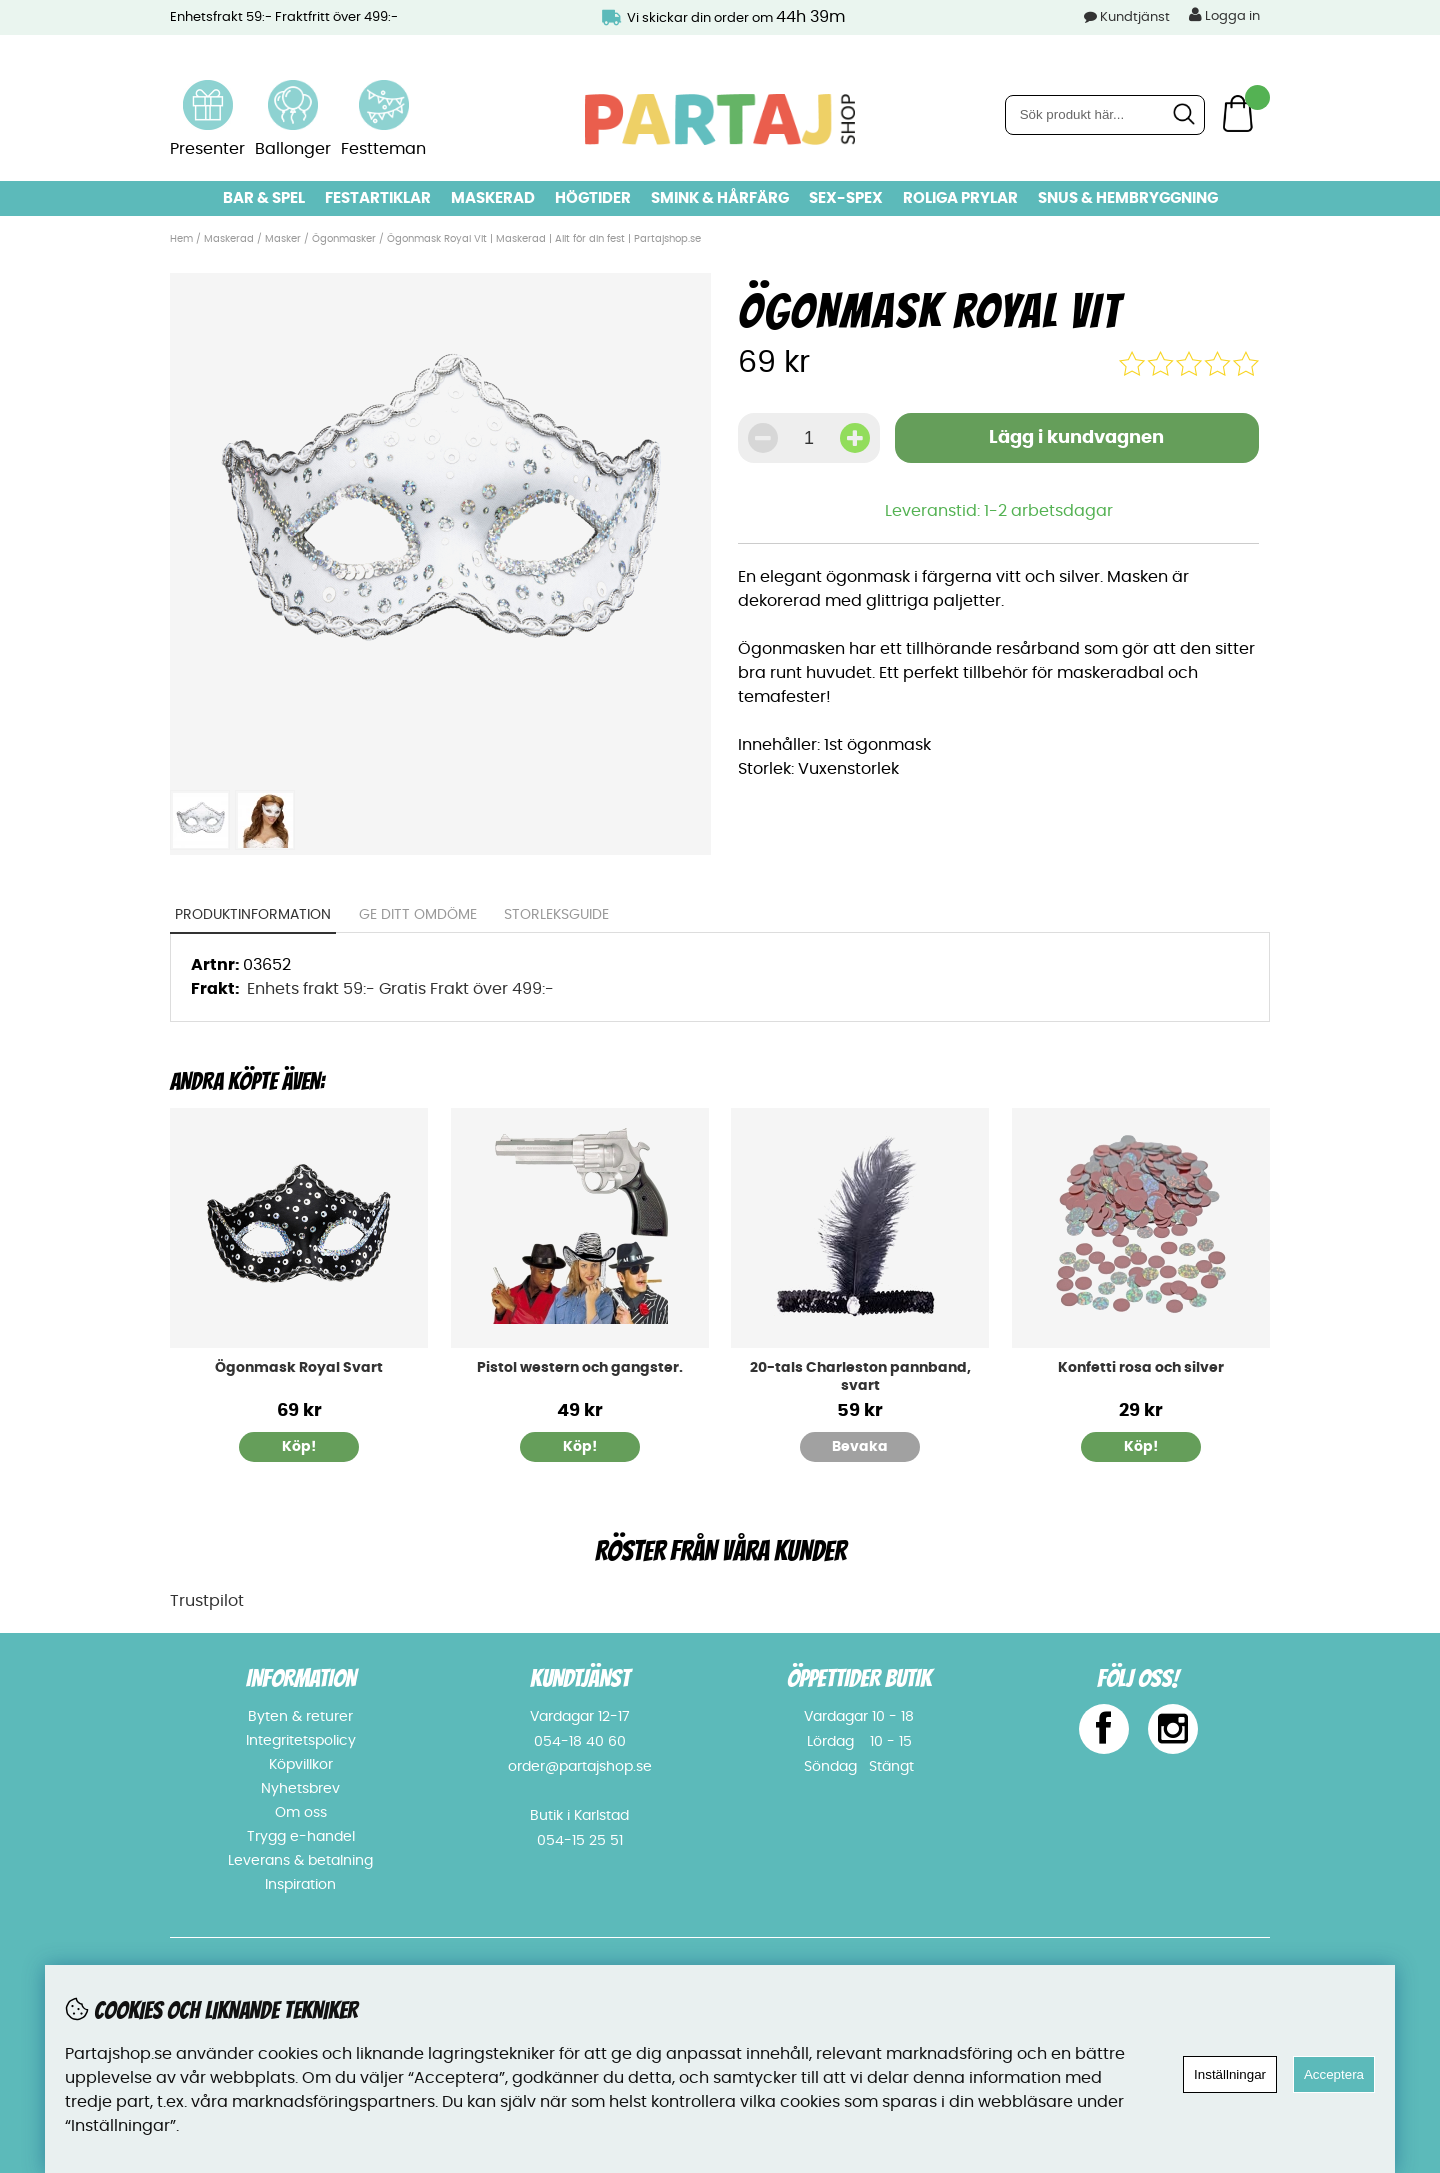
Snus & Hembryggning (1128, 198)
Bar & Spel (264, 198)
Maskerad (493, 198)
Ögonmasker (344, 239)
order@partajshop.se (580, 1767)
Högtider (593, 198)
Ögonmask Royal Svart (299, 1368)
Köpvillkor (301, 1765)
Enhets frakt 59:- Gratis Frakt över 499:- (400, 989)
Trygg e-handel (301, 1837)
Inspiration (300, 1885)
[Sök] (1105, 115)
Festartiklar (378, 198)
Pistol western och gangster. (580, 1368)
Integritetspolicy (301, 1741)
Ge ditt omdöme (418, 915)
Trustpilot (207, 1601)
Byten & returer (300, 1717)
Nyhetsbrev (300, 1789)
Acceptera (1334, 2074)
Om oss (301, 1813)
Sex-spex (846, 198)
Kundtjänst (1135, 17)
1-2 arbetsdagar (1048, 511)
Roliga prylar (960, 198)
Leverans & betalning (300, 1861)
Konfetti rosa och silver (1141, 1368)
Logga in (1224, 15)
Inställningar (1230, 2074)
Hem (181, 239)
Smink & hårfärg (720, 198)
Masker (284, 239)
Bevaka (860, 1447)
